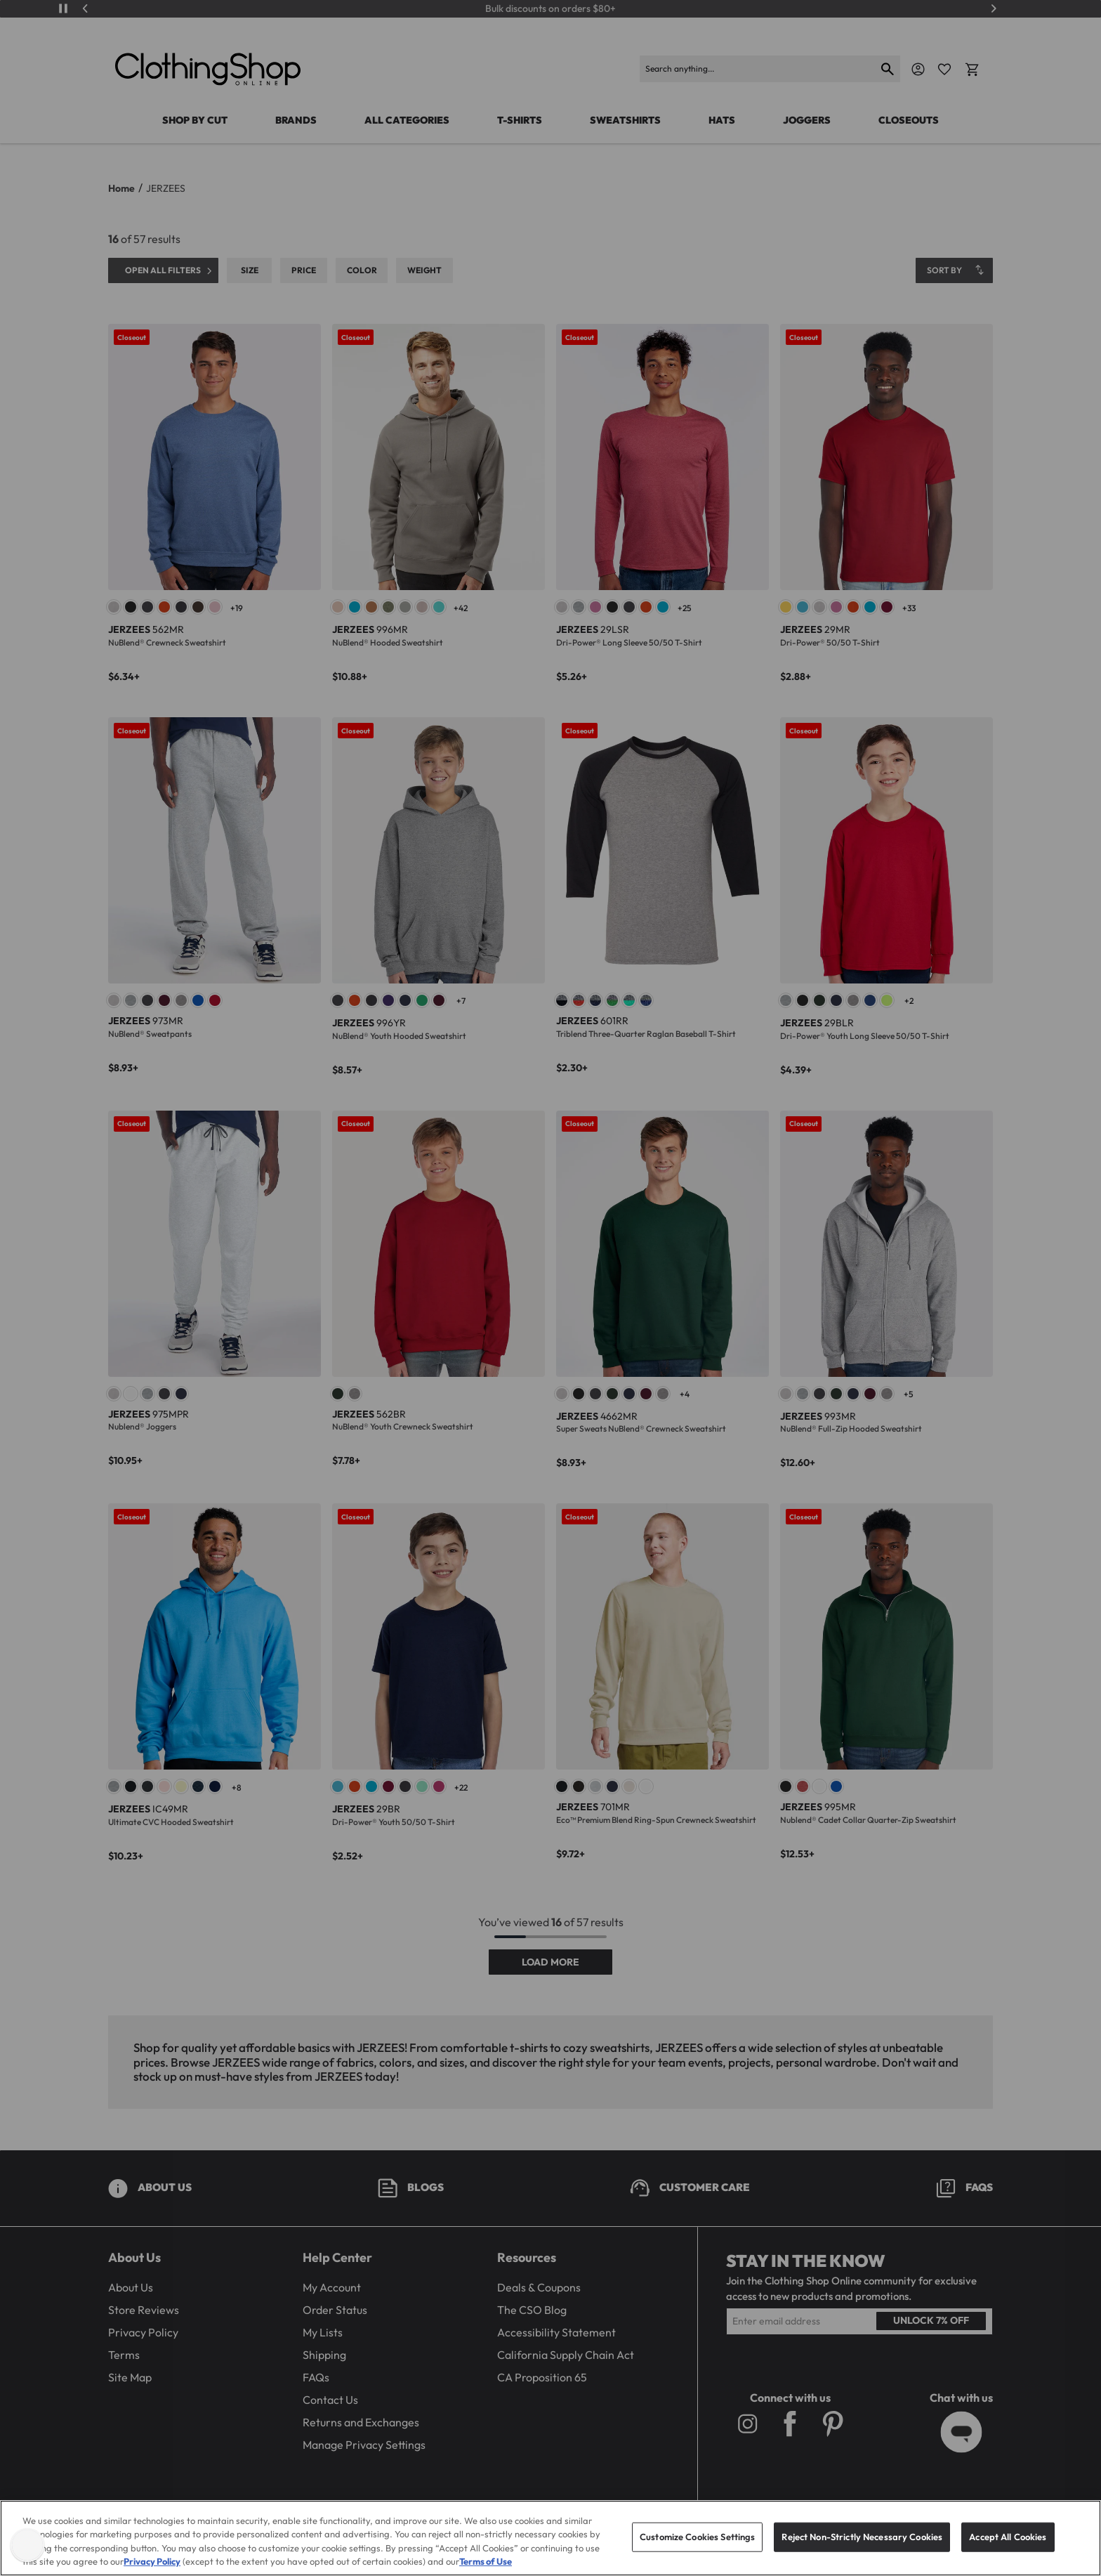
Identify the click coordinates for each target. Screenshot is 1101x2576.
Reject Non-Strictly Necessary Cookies (862, 2548)
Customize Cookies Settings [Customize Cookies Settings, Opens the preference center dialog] (697, 2548)
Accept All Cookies (1007, 2548)
